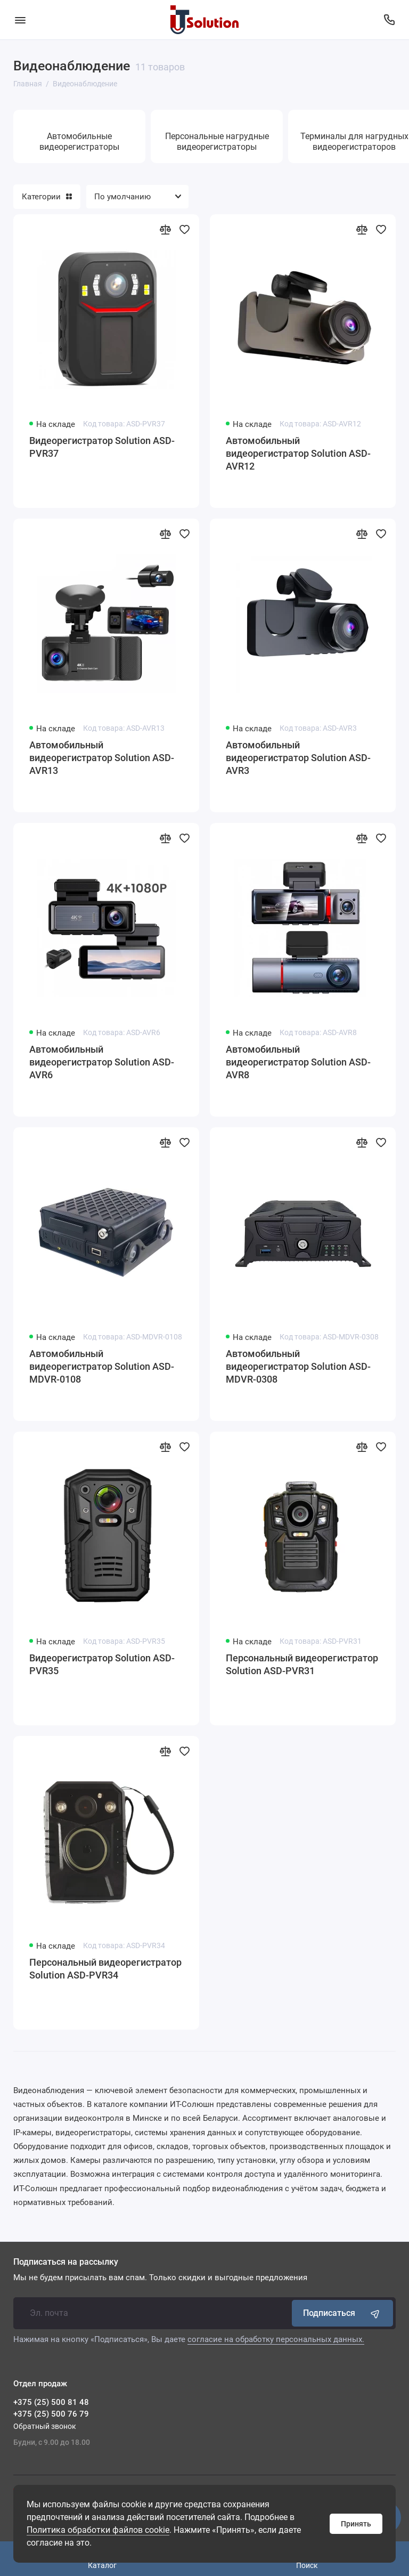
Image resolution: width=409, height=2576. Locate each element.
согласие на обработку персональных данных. (275, 2339)
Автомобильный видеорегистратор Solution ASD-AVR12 (298, 453)
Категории (47, 196)
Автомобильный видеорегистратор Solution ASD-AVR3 (298, 757)
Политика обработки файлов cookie (98, 2530)
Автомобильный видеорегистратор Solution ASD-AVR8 (298, 1062)
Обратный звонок (44, 2426)
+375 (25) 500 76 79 (51, 2414)
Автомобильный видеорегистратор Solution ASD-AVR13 (101, 757)
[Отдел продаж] (389, 19)
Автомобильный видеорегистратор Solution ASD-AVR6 (101, 1062)
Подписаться (342, 2313)
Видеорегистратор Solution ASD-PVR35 (102, 1664)
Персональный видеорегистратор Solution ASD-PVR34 (105, 1969)
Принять (356, 2524)
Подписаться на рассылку (65, 2262)
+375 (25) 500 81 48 (51, 2402)
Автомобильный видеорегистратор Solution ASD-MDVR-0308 (298, 1366)
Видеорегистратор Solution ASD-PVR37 (102, 447)
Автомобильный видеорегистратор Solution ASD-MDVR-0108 (101, 1366)
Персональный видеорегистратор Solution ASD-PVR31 (302, 1664)
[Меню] (20, 19)
